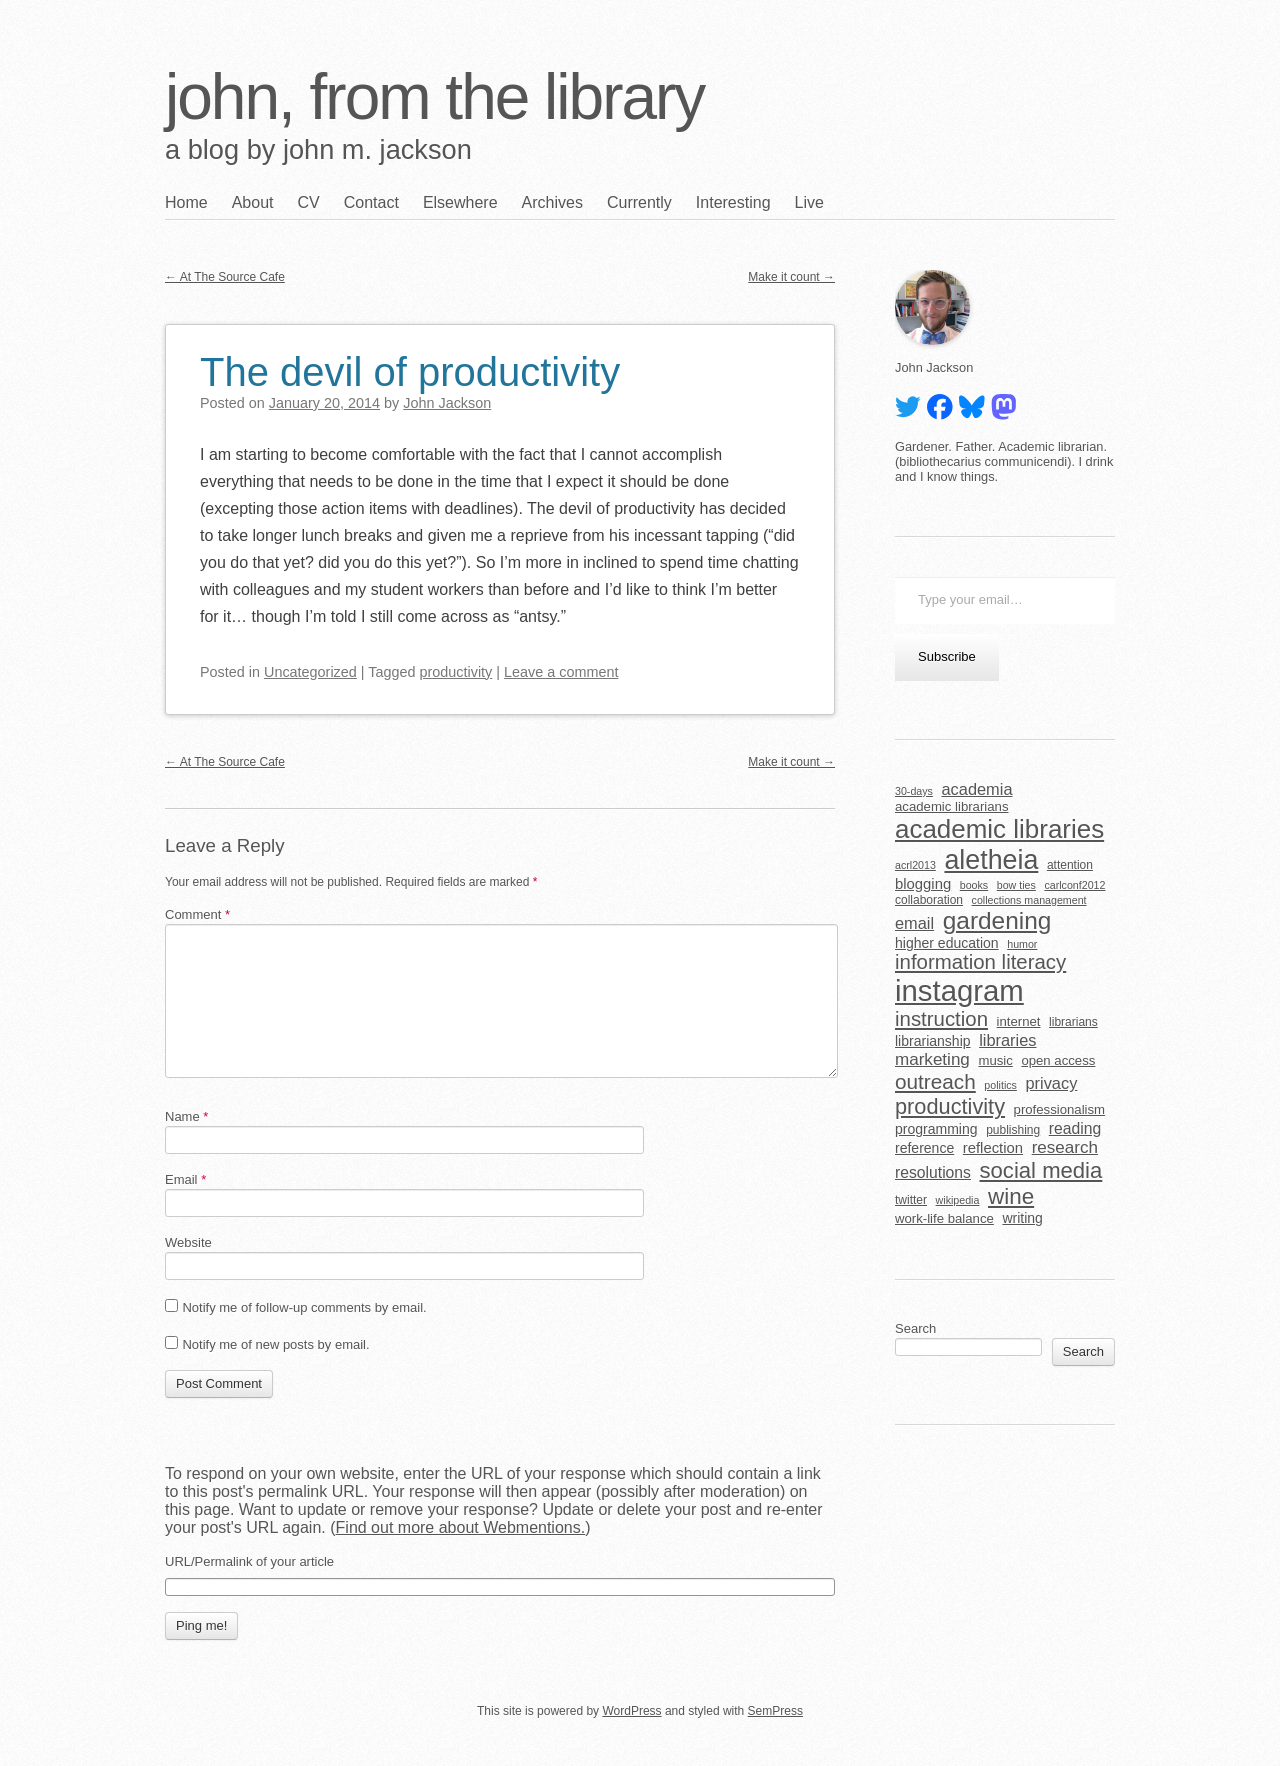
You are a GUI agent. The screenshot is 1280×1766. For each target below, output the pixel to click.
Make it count (791, 277)
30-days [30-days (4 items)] (914, 791)
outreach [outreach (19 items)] (935, 1081)
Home (186, 202)
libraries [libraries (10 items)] (1007, 1040)
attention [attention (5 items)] (1070, 865)
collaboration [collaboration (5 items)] (929, 900)
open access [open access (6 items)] (1058, 1060)
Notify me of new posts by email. (275, 1344)
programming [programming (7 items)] (936, 1129)
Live (809, 202)
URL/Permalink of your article (249, 1561)
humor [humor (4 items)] (1022, 944)
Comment (197, 914)
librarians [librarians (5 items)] (1073, 1022)
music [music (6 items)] (995, 1060)
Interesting (733, 202)
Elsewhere (460, 202)
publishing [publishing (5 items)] (1013, 1130)
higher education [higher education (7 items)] (947, 943)
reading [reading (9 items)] (1075, 1128)
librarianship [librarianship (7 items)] (933, 1041)
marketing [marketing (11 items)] (932, 1059)
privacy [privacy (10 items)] (1051, 1083)
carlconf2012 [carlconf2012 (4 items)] (1074, 885)
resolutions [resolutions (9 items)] (933, 1172)
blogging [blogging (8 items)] (923, 884)
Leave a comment (561, 672)
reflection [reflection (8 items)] (993, 1148)
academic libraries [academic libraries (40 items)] (999, 829)
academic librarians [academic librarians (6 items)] (951, 806)
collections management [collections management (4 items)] (1029, 900)
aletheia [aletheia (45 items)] (991, 860)
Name (186, 1116)
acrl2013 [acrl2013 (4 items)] (915, 865)
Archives (552, 202)
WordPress (631, 1711)
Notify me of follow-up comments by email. (304, 1307)
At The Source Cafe (225, 277)
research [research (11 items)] (1065, 1147)
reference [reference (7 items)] (924, 1148)
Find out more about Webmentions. (461, 1527)
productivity (456, 672)
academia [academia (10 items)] (976, 789)
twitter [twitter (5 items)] (911, 1200)
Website (188, 1242)
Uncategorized (310, 672)
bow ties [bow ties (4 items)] (1016, 885)
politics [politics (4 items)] (1000, 1085)
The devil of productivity (410, 372)
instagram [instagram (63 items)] (959, 990)
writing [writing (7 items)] (1022, 1218)
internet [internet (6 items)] (1019, 1021)
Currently (639, 202)
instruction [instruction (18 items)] (941, 1019)
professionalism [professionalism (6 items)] (1060, 1109)
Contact (371, 202)
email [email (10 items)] (914, 923)
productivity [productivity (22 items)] (950, 1106)
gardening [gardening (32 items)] (997, 920)
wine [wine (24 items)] (1011, 1196)
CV (309, 202)
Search (915, 1328)
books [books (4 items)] (974, 885)
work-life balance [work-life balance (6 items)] (944, 1218)
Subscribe (947, 656)
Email (185, 1179)
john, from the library (434, 97)
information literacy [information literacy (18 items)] (980, 962)
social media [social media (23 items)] (1041, 1170)
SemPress (775, 1711)
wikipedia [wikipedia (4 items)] (958, 1200)
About (253, 202)
